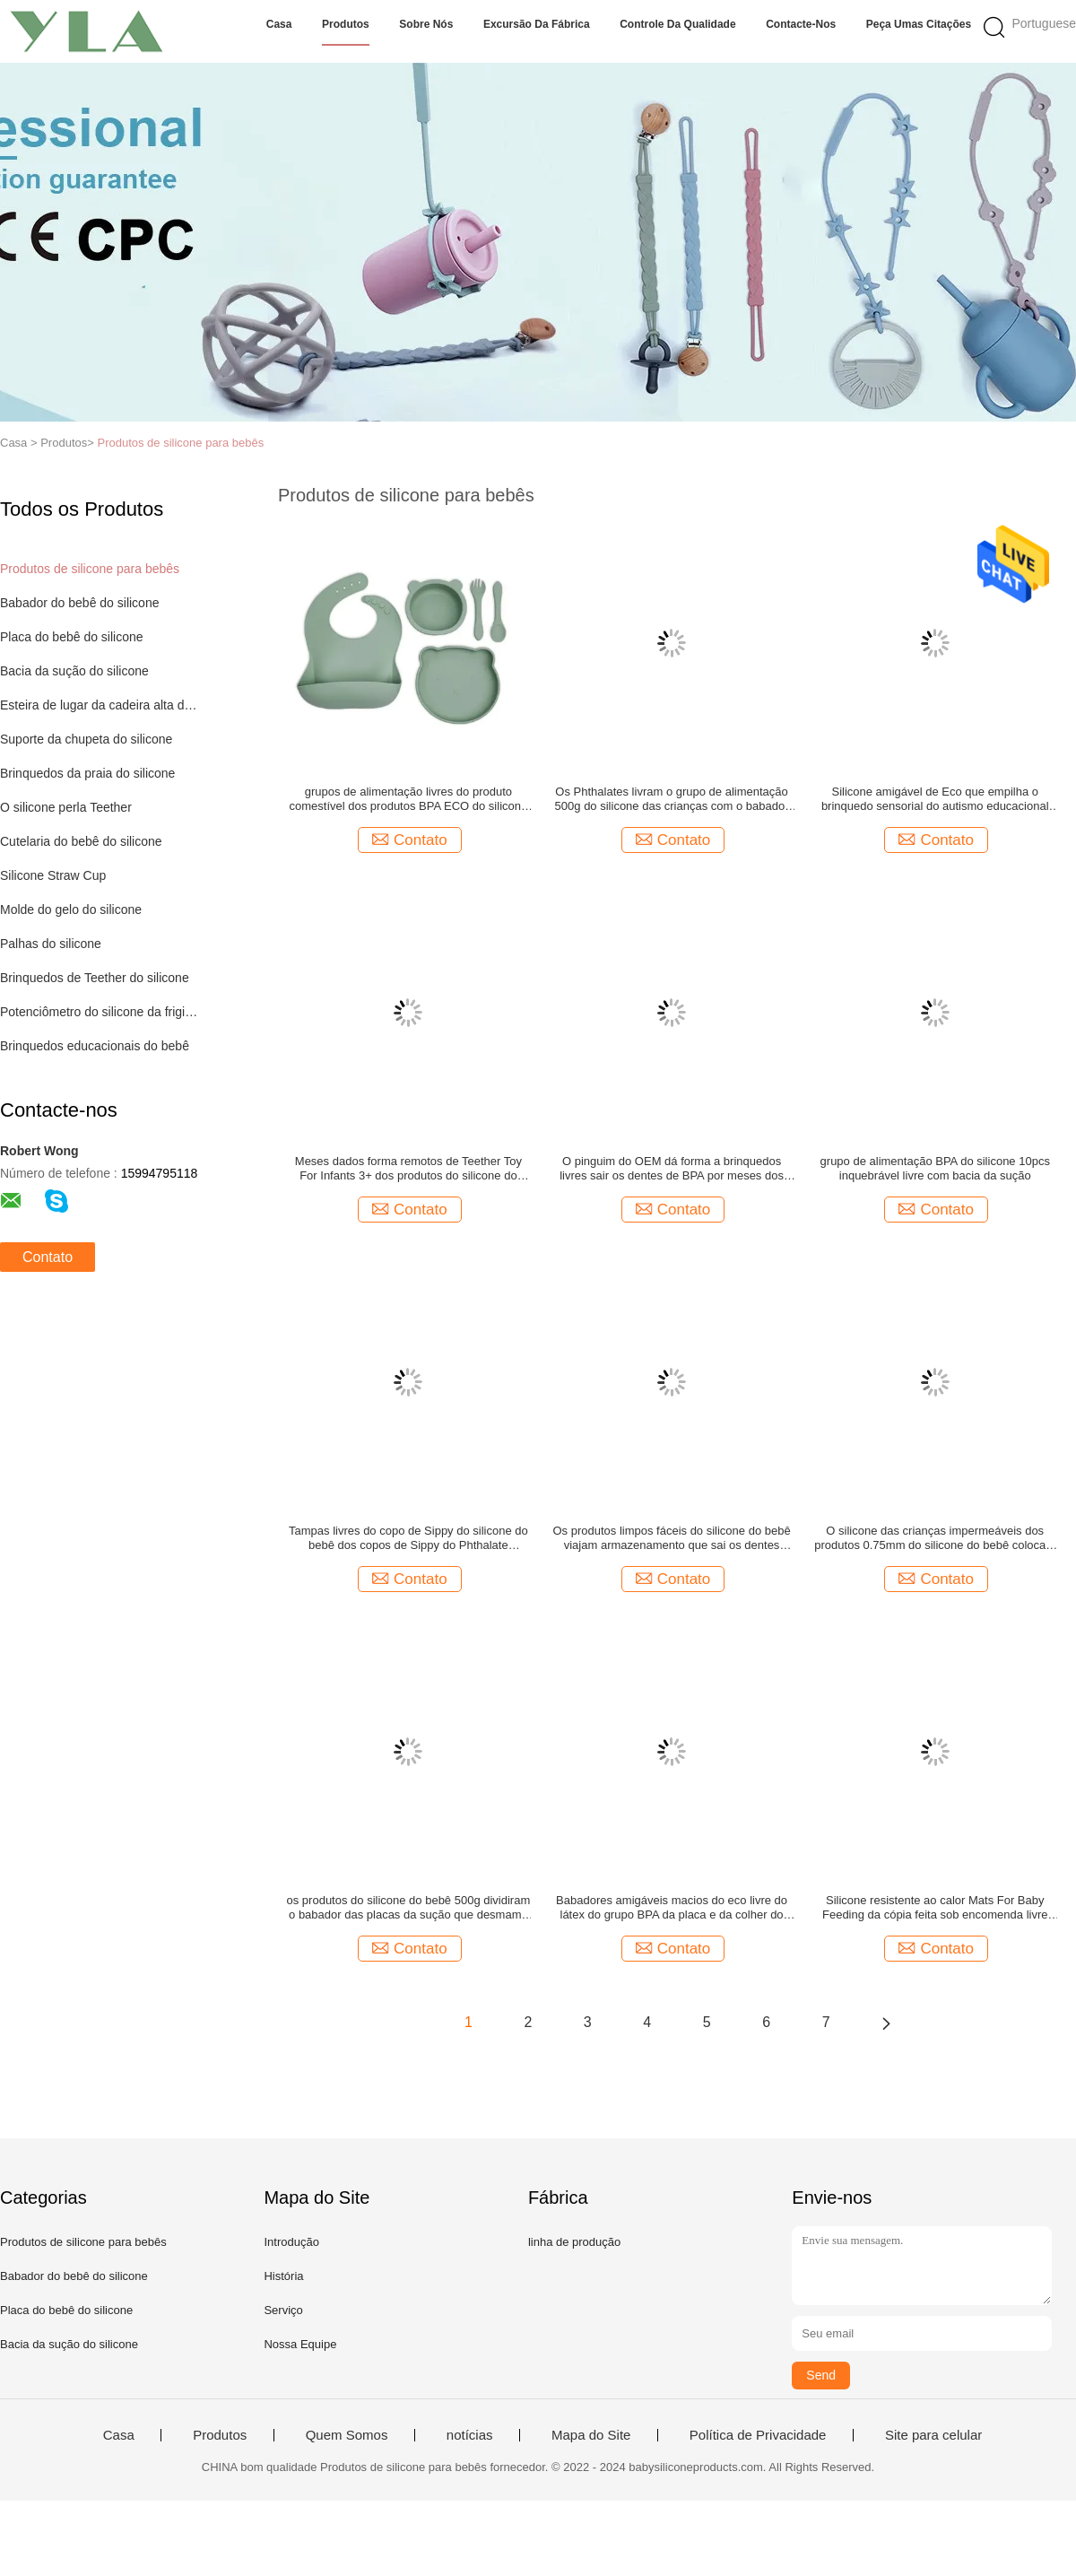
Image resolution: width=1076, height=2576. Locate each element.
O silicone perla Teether (66, 807)
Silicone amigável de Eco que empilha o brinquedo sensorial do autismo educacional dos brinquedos (935, 799)
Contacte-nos (801, 24)
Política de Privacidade (758, 2435)
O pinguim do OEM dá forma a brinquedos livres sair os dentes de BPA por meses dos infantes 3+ (672, 1168)
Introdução (291, 2242)
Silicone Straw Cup (53, 875)
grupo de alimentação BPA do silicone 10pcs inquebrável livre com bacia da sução (935, 1168)
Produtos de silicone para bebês (180, 442)
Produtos (345, 24)
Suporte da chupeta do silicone (86, 739)
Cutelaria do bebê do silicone (81, 841)
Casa (279, 24)
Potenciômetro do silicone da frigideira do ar (102, 1012)
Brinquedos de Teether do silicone (94, 977)
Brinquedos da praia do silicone (87, 773)
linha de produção (574, 2242)
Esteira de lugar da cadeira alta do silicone (102, 705)
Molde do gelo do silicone (71, 909)
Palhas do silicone (50, 943)
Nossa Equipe (300, 2344)
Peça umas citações (918, 24)
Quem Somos (347, 2435)
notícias (470, 2435)
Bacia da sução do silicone (74, 671)
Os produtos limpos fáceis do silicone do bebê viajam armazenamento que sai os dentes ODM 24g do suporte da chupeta (671, 1538)
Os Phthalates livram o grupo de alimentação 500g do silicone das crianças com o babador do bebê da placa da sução (672, 799)
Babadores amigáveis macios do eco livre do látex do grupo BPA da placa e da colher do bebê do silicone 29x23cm (671, 1907)
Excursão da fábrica (536, 24)
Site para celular (933, 2435)
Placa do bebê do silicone (71, 637)
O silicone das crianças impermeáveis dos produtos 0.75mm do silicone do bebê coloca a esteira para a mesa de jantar (934, 1538)
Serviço (283, 2310)
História (283, 2276)
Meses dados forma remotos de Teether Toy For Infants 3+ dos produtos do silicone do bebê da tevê (408, 1168)
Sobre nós (426, 24)
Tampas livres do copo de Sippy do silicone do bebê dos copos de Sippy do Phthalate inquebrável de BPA (408, 1538)
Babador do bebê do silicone (79, 603)
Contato (47, 1257)
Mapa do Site (590, 2435)
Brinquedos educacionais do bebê (94, 1046)
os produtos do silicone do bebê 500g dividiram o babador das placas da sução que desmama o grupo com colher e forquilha (409, 1907)
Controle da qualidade (677, 24)
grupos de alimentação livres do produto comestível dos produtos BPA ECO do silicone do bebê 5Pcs (409, 799)
